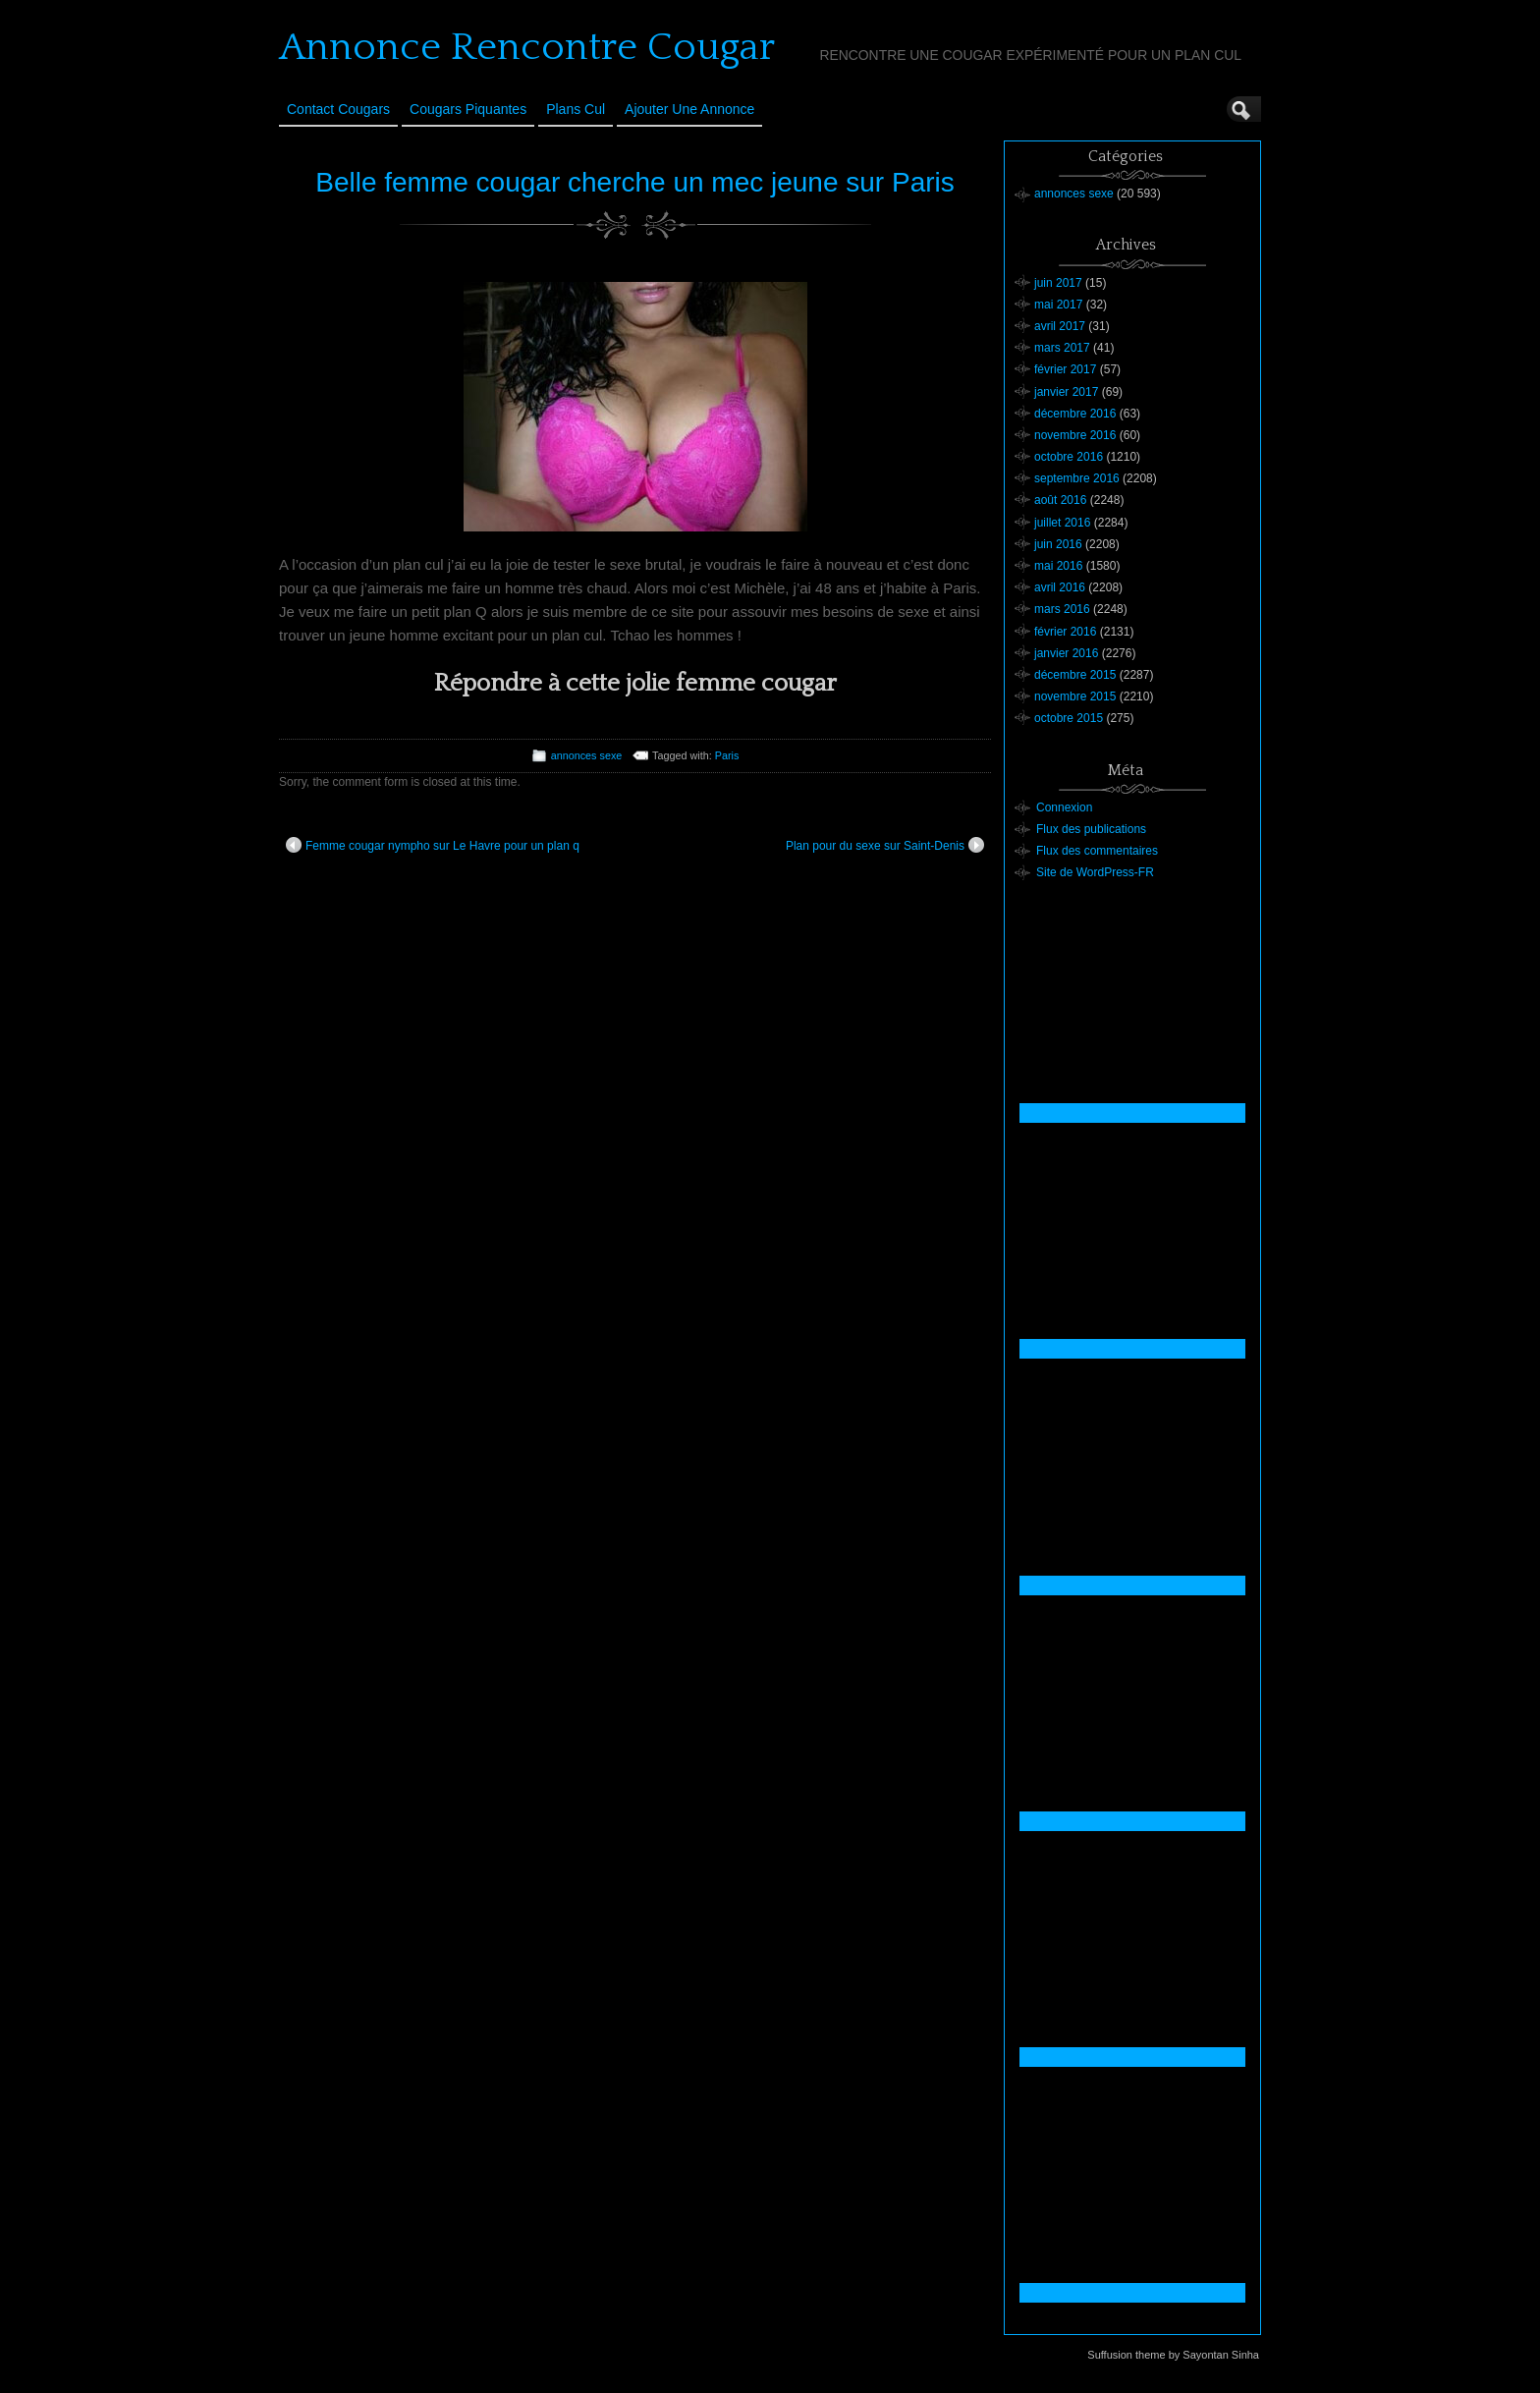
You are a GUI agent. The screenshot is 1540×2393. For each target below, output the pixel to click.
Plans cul (575, 109)
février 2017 (1065, 369)
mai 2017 (1058, 304)
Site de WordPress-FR (1095, 872)
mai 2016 (1058, 566)
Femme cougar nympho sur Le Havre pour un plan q (432, 845)
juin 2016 (1058, 544)
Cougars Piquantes (468, 109)
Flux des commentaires (1097, 851)
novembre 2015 (1075, 696)
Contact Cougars (338, 109)
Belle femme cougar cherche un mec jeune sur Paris (635, 182)
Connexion (1064, 807)
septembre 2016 (1077, 478)
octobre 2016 (1068, 457)
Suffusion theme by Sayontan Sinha (1173, 2355)
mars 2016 (1062, 609)
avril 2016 (1059, 587)
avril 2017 (1059, 326)
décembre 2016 (1075, 413)
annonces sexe (587, 755)
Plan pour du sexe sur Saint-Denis (885, 845)
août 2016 (1060, 500)
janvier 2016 (1066, 653)
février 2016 (1065, 632)
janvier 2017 (1066, 392)
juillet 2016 (1062, 522)
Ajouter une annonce (689, 109)
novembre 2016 (1075, 435)
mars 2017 (1062, 348)
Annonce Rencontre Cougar (527, 47)
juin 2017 (1058, 283)
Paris (727, 755)
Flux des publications (1091, 829)
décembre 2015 (1075, 675)
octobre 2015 (1068, 718)
